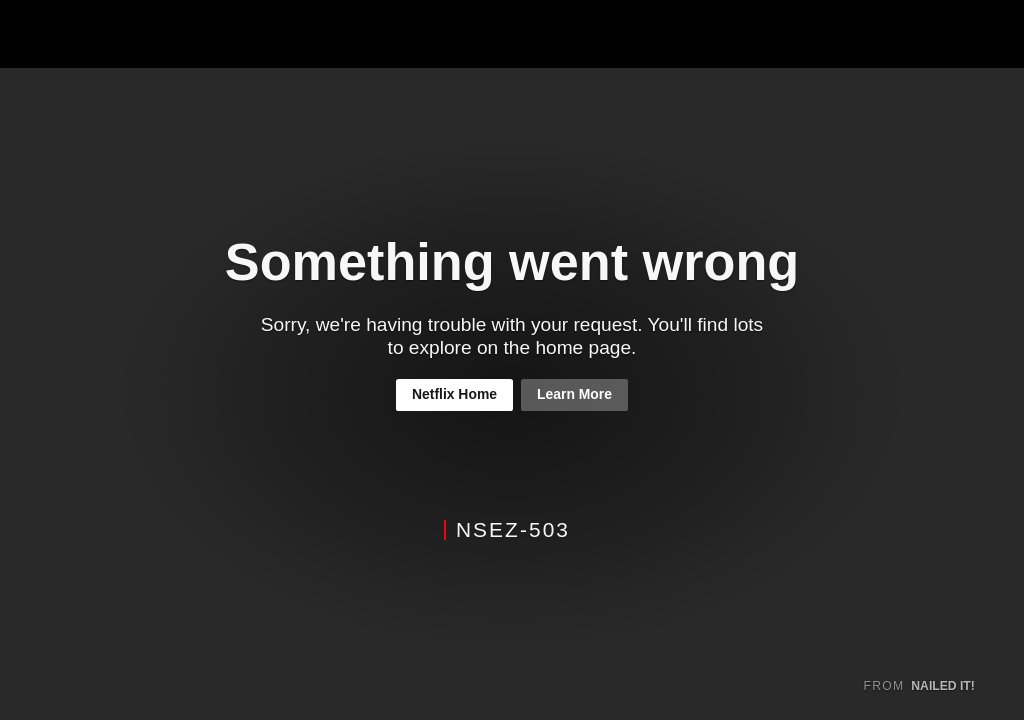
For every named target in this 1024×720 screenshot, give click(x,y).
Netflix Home (454, 394)
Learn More (574, 394)
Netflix (86, 34)
